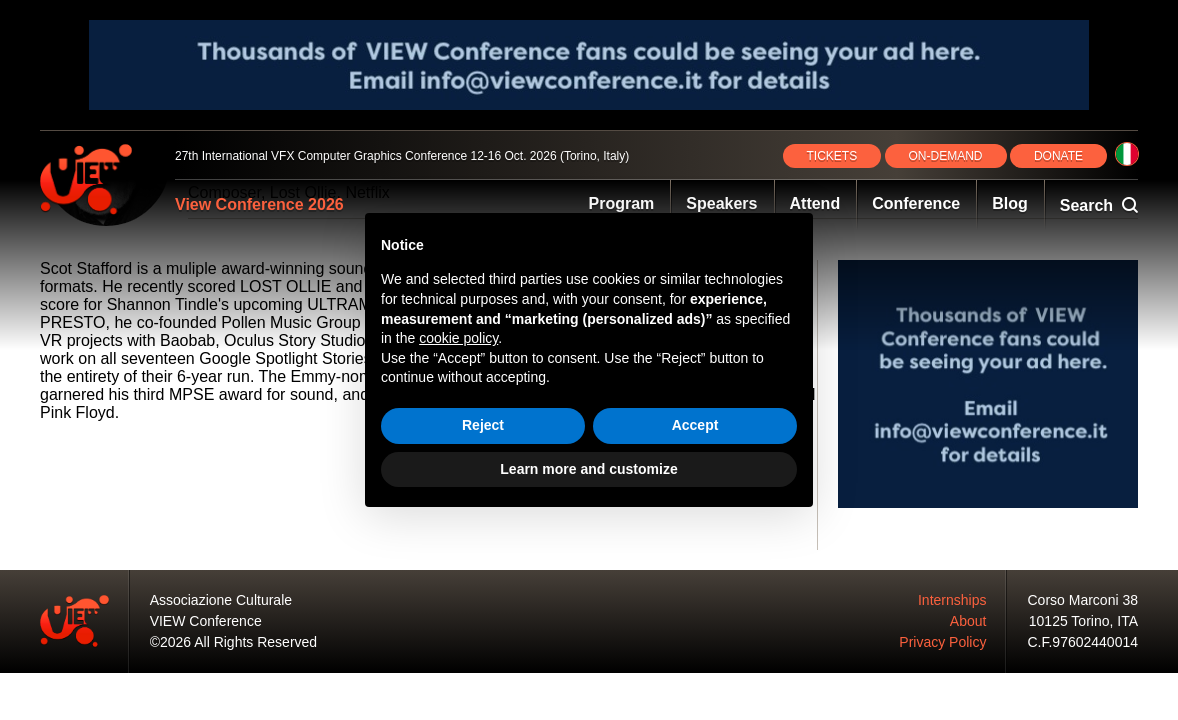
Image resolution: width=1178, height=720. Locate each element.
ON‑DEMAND (946, 156)
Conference (916, 203)
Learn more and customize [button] (588, 469)
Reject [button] (483, 425)
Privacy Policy (942, 642)
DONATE (1058, 156)
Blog (1010, 203)
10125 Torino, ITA (1083, 621)
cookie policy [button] (458, 338)
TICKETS (832, 156)
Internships (952, 600)
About (968, 621)
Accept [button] (695, 425)
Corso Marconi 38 (1083, 600)
